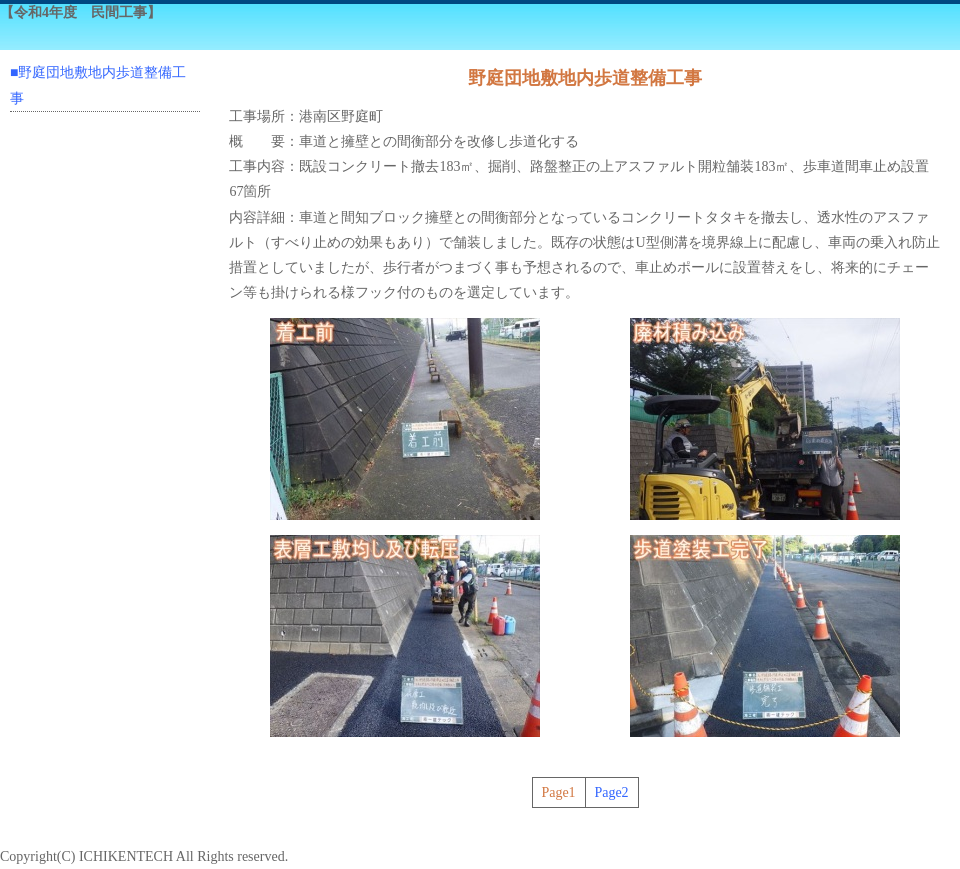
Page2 (611, 792)
